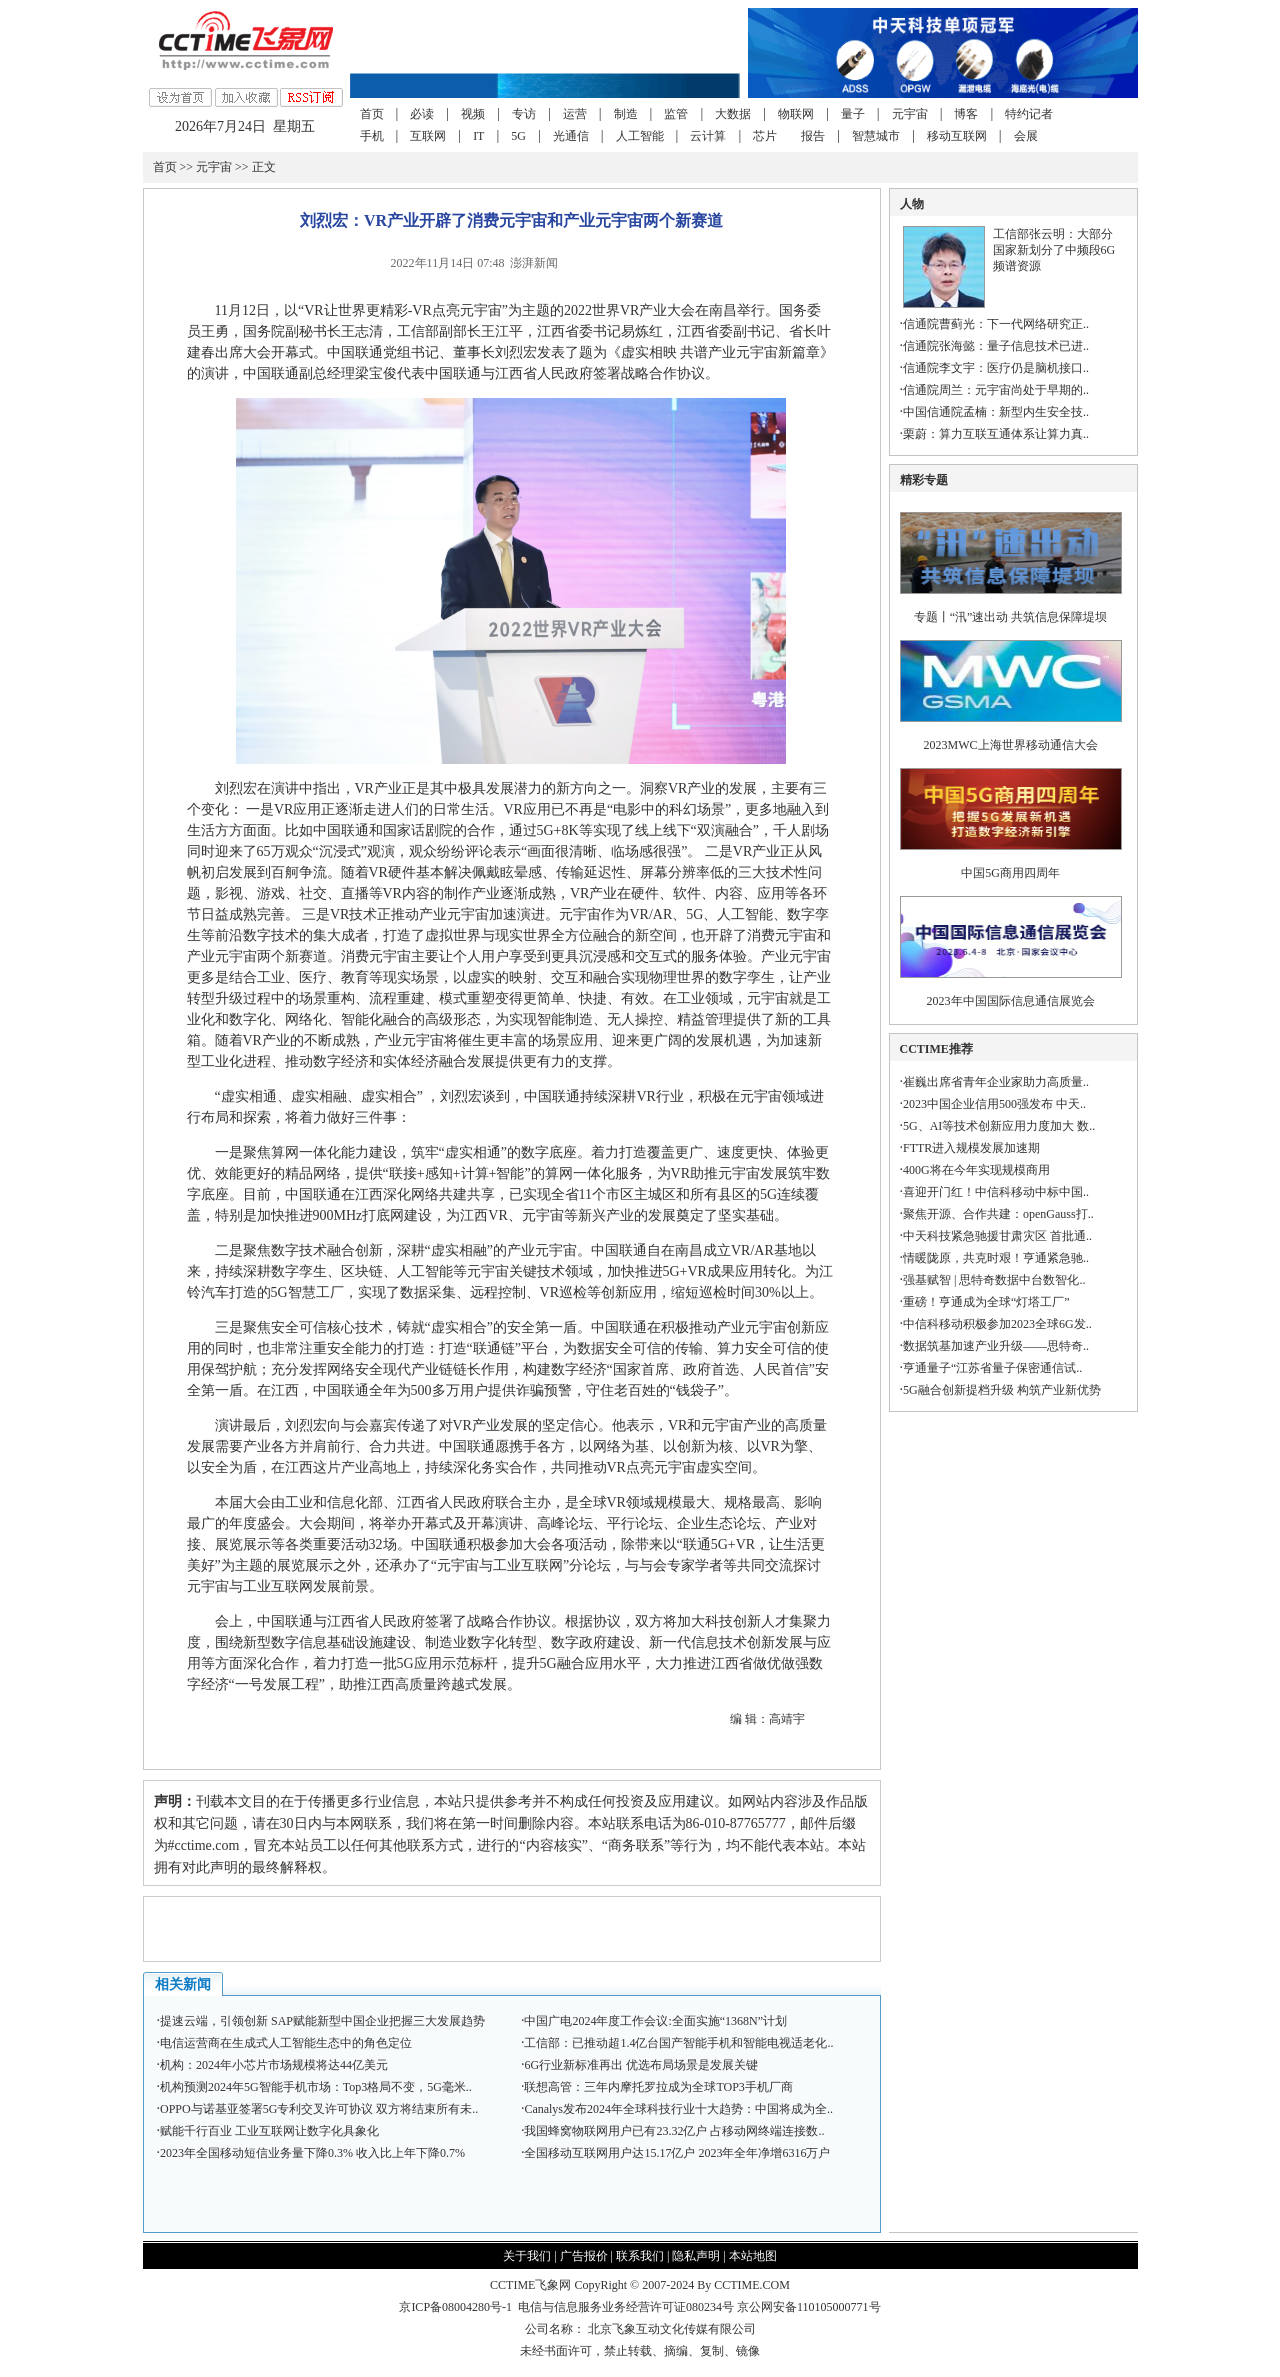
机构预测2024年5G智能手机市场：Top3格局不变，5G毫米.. (316, 2087)
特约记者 (1029, 114)
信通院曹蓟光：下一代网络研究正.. (996, 324)
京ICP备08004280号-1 (455, 2307)
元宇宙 (910, 114)
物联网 (796, 114)
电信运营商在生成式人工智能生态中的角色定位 (286, 2043)
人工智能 (640, 136)
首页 (372, 114)
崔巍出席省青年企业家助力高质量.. (996, 1082)
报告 (813, 136)
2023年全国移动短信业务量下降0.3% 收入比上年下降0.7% (312, 2153)
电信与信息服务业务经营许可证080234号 (627, 2307)
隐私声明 (696, 2256)
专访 (524, 114)
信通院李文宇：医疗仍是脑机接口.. (996, 368)
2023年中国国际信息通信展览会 (1011, 1001)
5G (518, 136)
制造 (626, 114)
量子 (853, 114)
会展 (1026, 136)
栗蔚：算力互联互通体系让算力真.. (996, 434)
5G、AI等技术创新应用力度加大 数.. (999, 1126)
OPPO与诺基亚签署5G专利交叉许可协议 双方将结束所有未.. (319, 2109)
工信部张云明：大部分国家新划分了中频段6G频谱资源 (1054, 250)
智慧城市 (876, 136)
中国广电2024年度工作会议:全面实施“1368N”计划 (655, 2021)
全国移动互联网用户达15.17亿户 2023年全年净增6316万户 (677, 2153)
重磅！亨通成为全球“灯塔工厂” (986, 1302)
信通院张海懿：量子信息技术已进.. (996, 346)
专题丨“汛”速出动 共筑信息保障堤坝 (1011, 617)
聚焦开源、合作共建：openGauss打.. (998, 1214)
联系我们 (640, 2256)
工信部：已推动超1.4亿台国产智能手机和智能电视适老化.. (678, 2043)
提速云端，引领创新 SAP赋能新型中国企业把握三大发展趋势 (322, 2021)
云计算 (708, 136)
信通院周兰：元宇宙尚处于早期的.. (996, 390)
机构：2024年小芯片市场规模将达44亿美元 (274, 2065)
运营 (575, 114)
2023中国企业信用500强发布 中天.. (994, 1104)
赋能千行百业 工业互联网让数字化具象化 (269, 2131)
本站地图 (753, 2256)
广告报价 (584, 2256)
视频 (473, 114)
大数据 (733, 114)
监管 (676, 114)
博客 (966, 114)
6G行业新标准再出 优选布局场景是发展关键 (641, 2065)
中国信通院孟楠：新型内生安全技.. (996, 412)
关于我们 (527, 2256)
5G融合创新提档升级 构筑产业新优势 (1002, 1390)
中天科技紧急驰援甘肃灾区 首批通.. (997, 1236)
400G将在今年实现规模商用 (976, 1170)
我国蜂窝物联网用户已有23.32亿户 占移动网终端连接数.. (674, 2131)
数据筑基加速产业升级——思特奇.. (996, 1346)
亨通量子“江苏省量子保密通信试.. (992, 1368)
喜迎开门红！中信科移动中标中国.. (996, 1192)
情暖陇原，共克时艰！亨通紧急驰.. (996, 1258)
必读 (422, 114)
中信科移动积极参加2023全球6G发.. (997, 1324)
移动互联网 (957, 136)
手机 (372, 136)
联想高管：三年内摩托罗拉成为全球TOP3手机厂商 (658, 2087)
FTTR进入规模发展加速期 (971, 1148)
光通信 (571, 136)
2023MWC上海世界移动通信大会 (1011, 745)
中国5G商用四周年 (1010, 873)
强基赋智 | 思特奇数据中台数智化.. (994, 1280)
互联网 (428, 136)
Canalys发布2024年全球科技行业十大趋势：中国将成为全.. (678, 2109)
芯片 (765, 136)
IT (478, 136)
